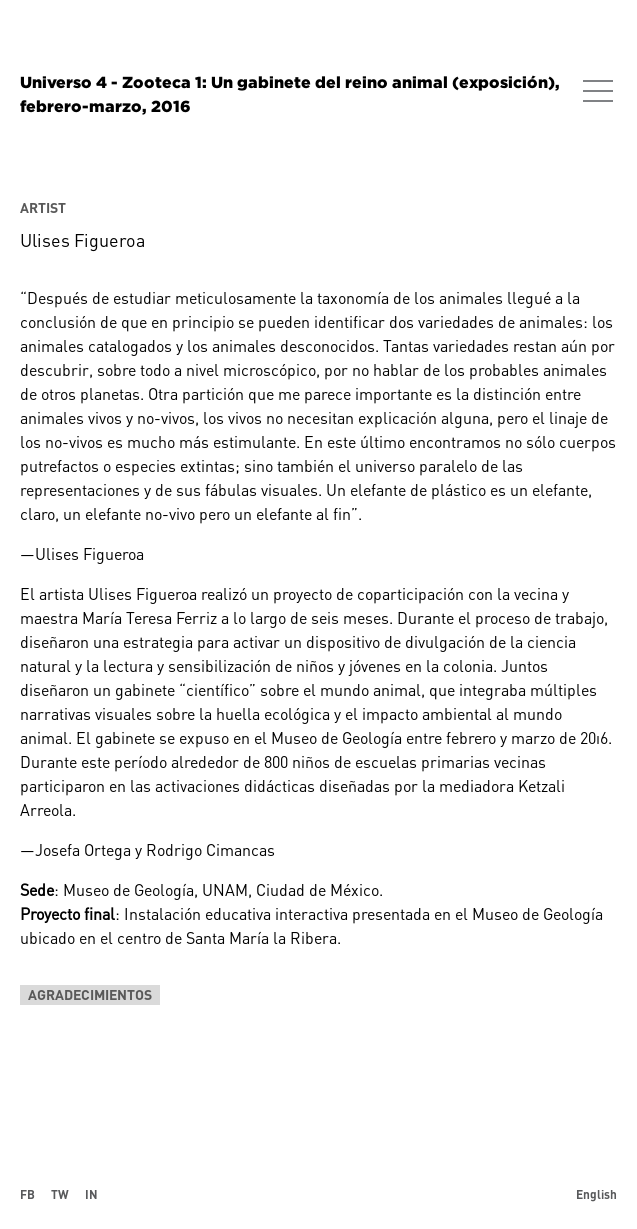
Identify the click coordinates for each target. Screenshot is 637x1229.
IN (91, 1194)
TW (60, 1194)
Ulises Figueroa (82, 240)
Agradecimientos (90, 994)
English (596, 1194)
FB (27, 1194)
